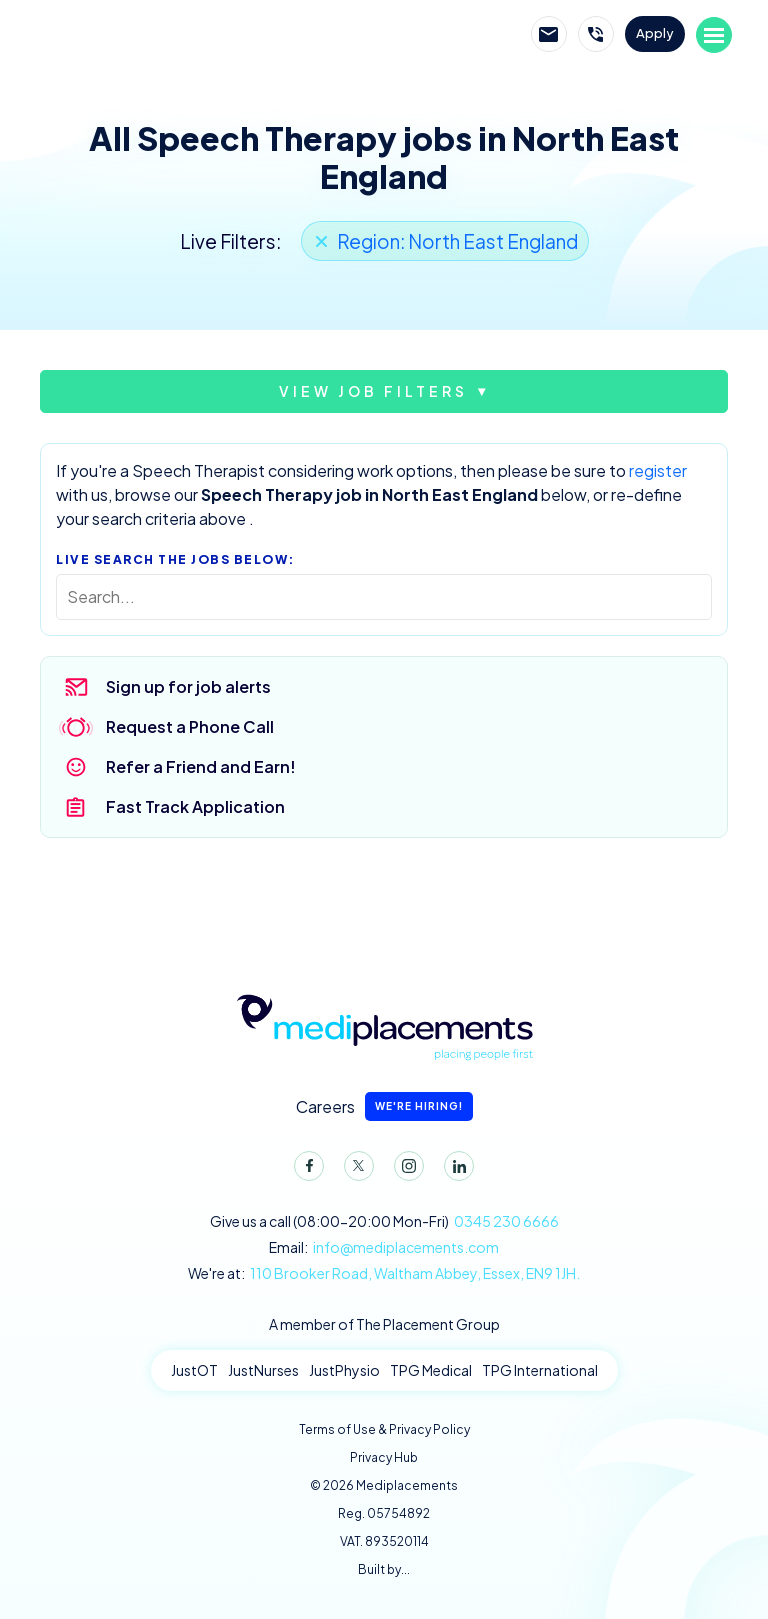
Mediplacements (142, 35)
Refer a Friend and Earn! (201, 766)
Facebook (305, 1170)
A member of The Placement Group (384, 1324)
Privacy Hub (384, 1457)
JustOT (194, 1370)
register (658, 470)
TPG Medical (431, 1370)
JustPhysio (344, 1370)
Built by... (384, 1569)
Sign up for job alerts (188, 686)
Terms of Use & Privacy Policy (384, 1429)
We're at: (384, 1273)
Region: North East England (457, 241)
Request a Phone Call (190, 726)
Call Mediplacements (596, 34)
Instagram (405, 1170)
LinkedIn (455, 1170)
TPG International (540, 1370)
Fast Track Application (195, 806)
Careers (384, 1106)
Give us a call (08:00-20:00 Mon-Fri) (384, 1221)
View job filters (373, 391)
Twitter (355, 1170)
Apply (655, 33)
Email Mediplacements (549, 34)
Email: (384, 1247)
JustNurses (263, 1370)
